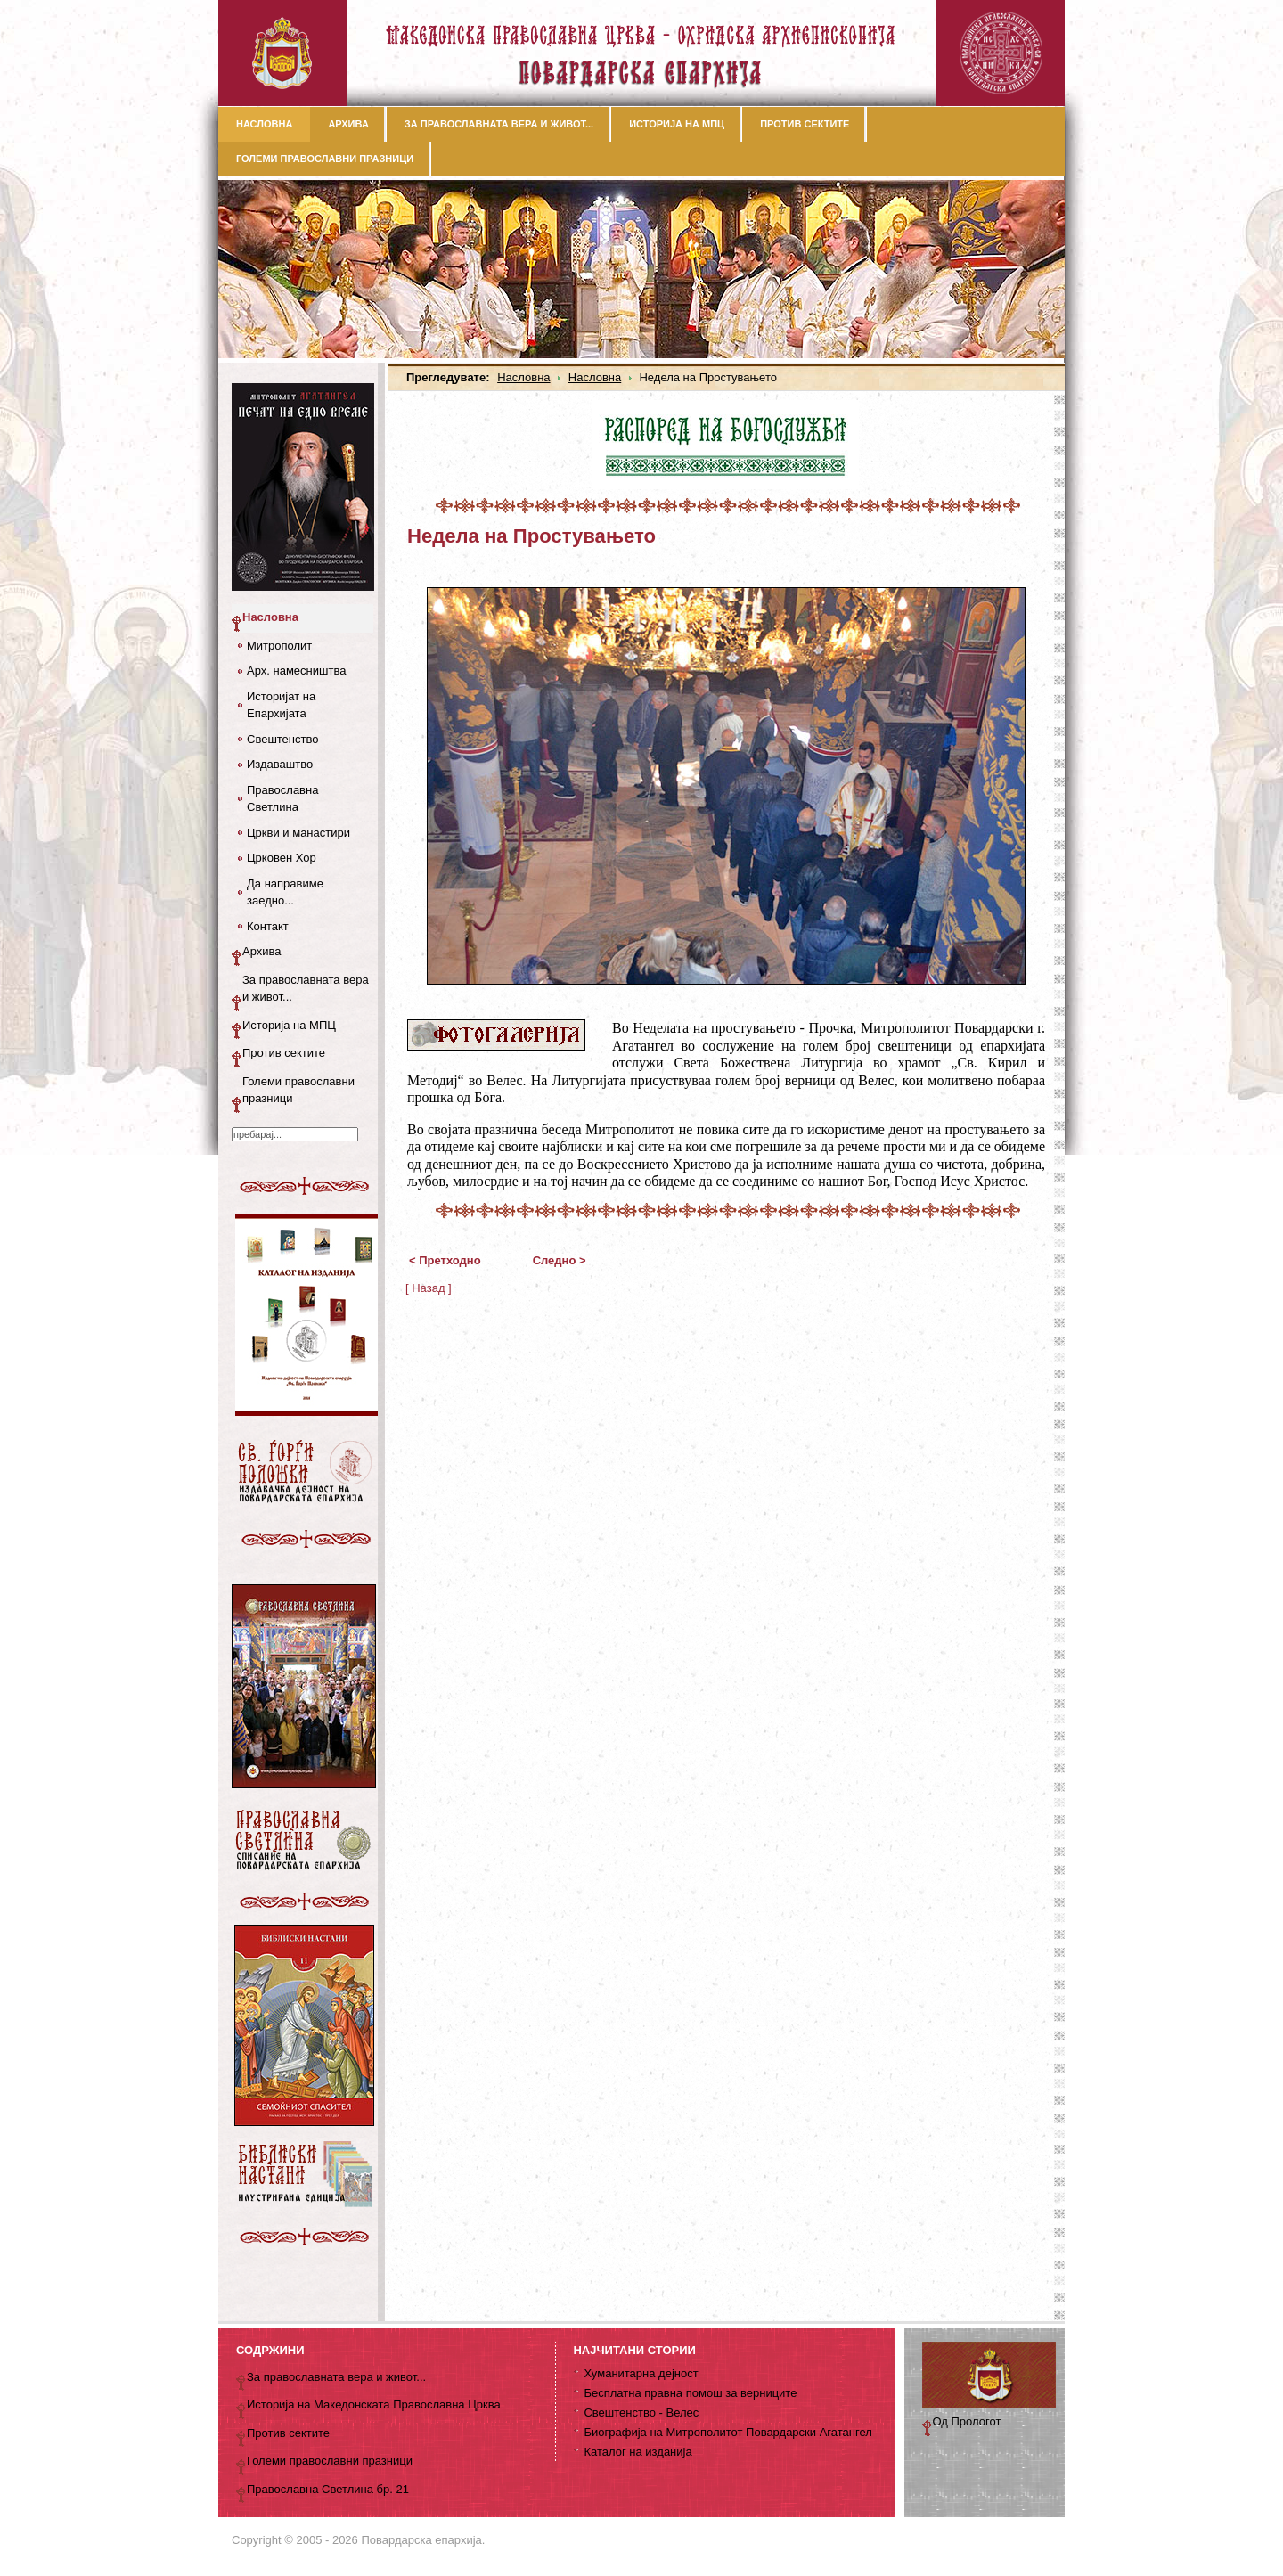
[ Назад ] (428, 1288)
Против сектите (283, 1052)
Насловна (523, 377)
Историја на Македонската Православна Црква (374, 2404)
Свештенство (282, 739)
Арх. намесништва (296, 670)
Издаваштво (280, 764)
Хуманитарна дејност (641, 2373)
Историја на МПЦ (289, 1025)
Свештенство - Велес (641, 2412)
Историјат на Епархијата (281, 705)
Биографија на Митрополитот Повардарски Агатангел (727, 2432)
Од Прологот (967, 2421)
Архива (262, 951)
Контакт (268, 926)
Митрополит (279, 645)
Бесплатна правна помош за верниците (690, 2393)
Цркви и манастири (298, 832)
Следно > (559, 1260)
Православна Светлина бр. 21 (328, 2489)
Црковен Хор (281, 857)
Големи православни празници (298, 1090)
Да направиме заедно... (285, 892)
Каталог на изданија (637, 2451)
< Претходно (445, 1260)
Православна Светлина (282, 798)
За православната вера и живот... (305, 988)
